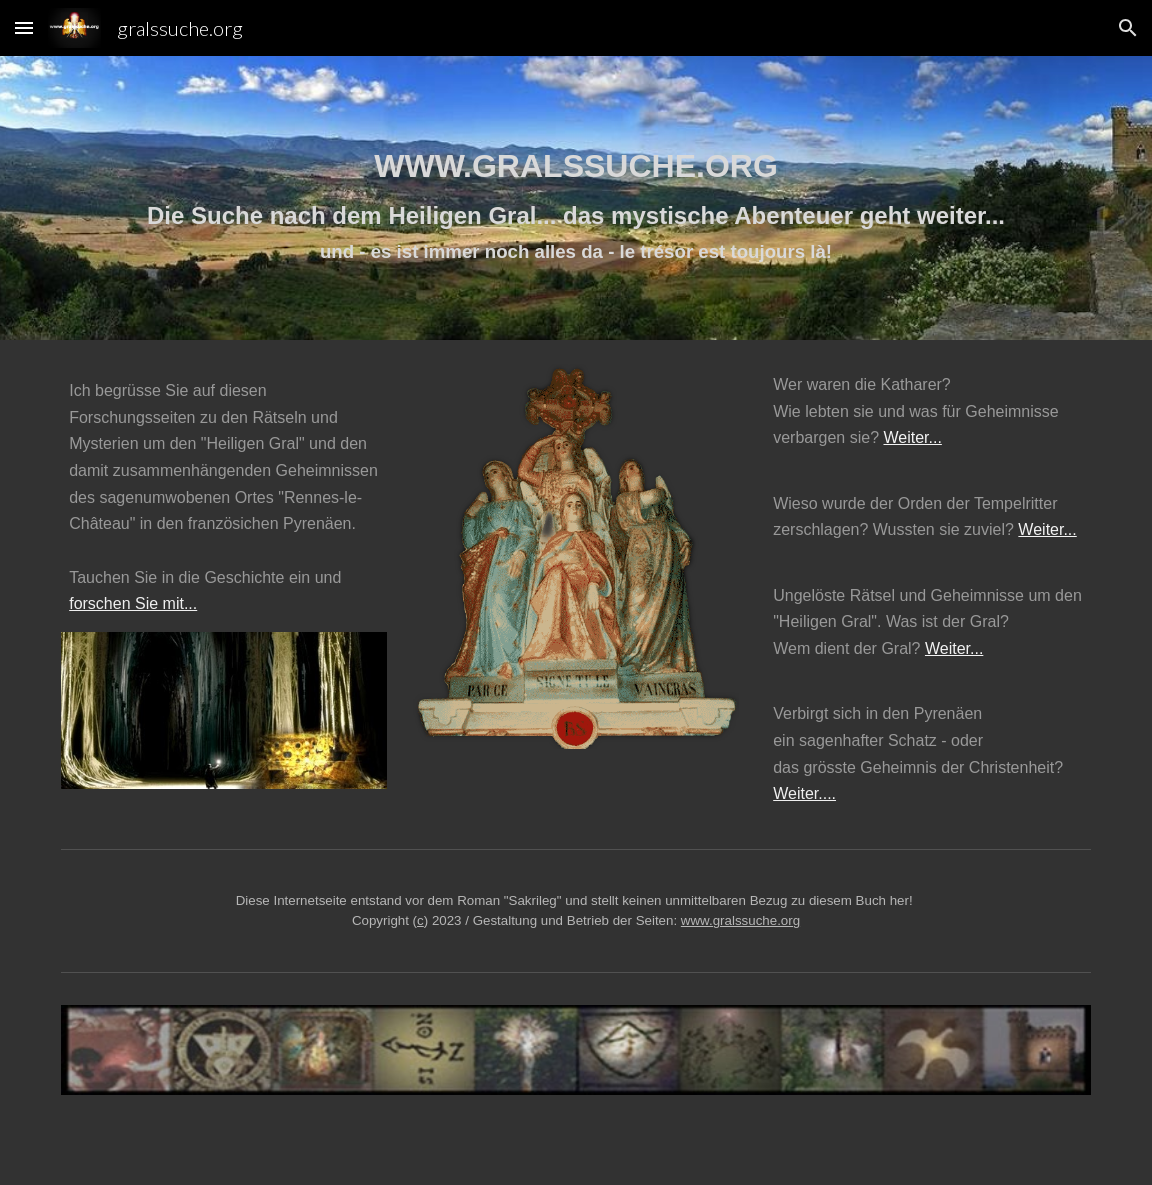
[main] (576, 198)
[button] (24, 27)
